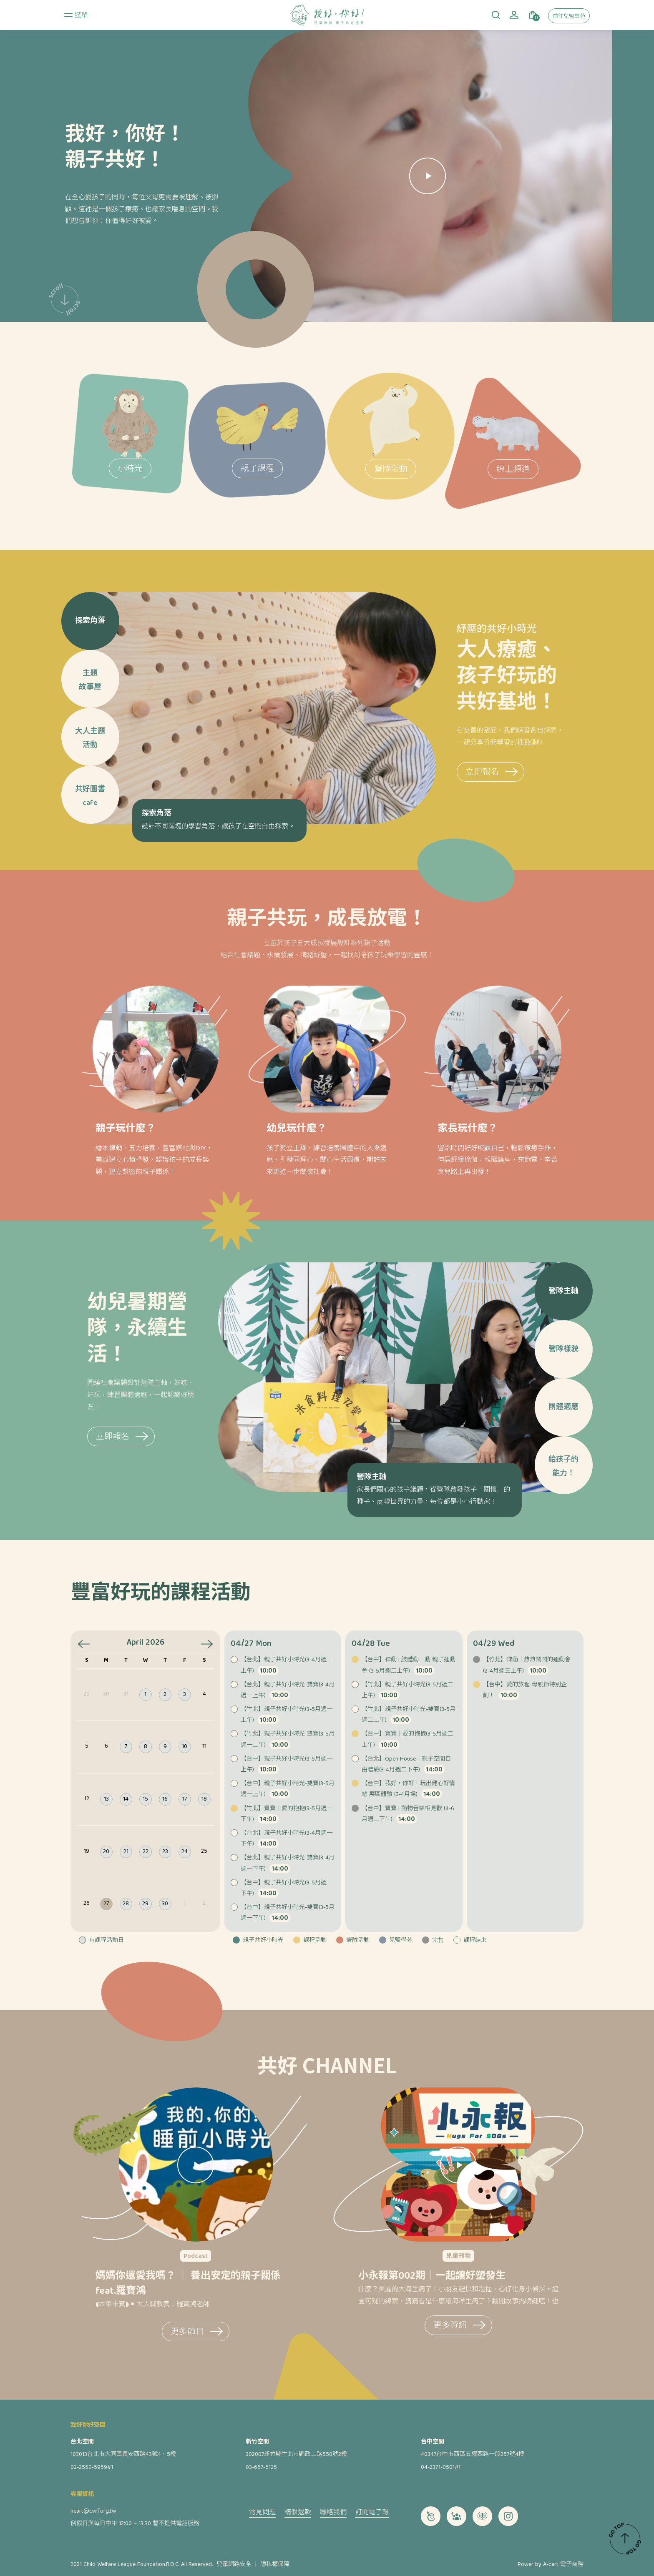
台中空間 (432, 2442)
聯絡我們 (333, 2513)
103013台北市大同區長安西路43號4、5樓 (123, 2455)
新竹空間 (257, 2442)
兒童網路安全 (234, 2565)
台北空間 (82, 2442)
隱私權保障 (274, 2565)
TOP (624, 2538)
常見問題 (262, 2513)
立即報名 (605, 772)
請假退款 (297, 2513)
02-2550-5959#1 (91, 2468)
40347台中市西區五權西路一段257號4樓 (472, 2455)
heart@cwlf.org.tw (93, 2511)
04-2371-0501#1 (440, 2468)
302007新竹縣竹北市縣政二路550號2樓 (296, 2455)
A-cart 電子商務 (563, 2565)
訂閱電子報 (372, 2513)
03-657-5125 (261, 2468)
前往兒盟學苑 (569, 17)
